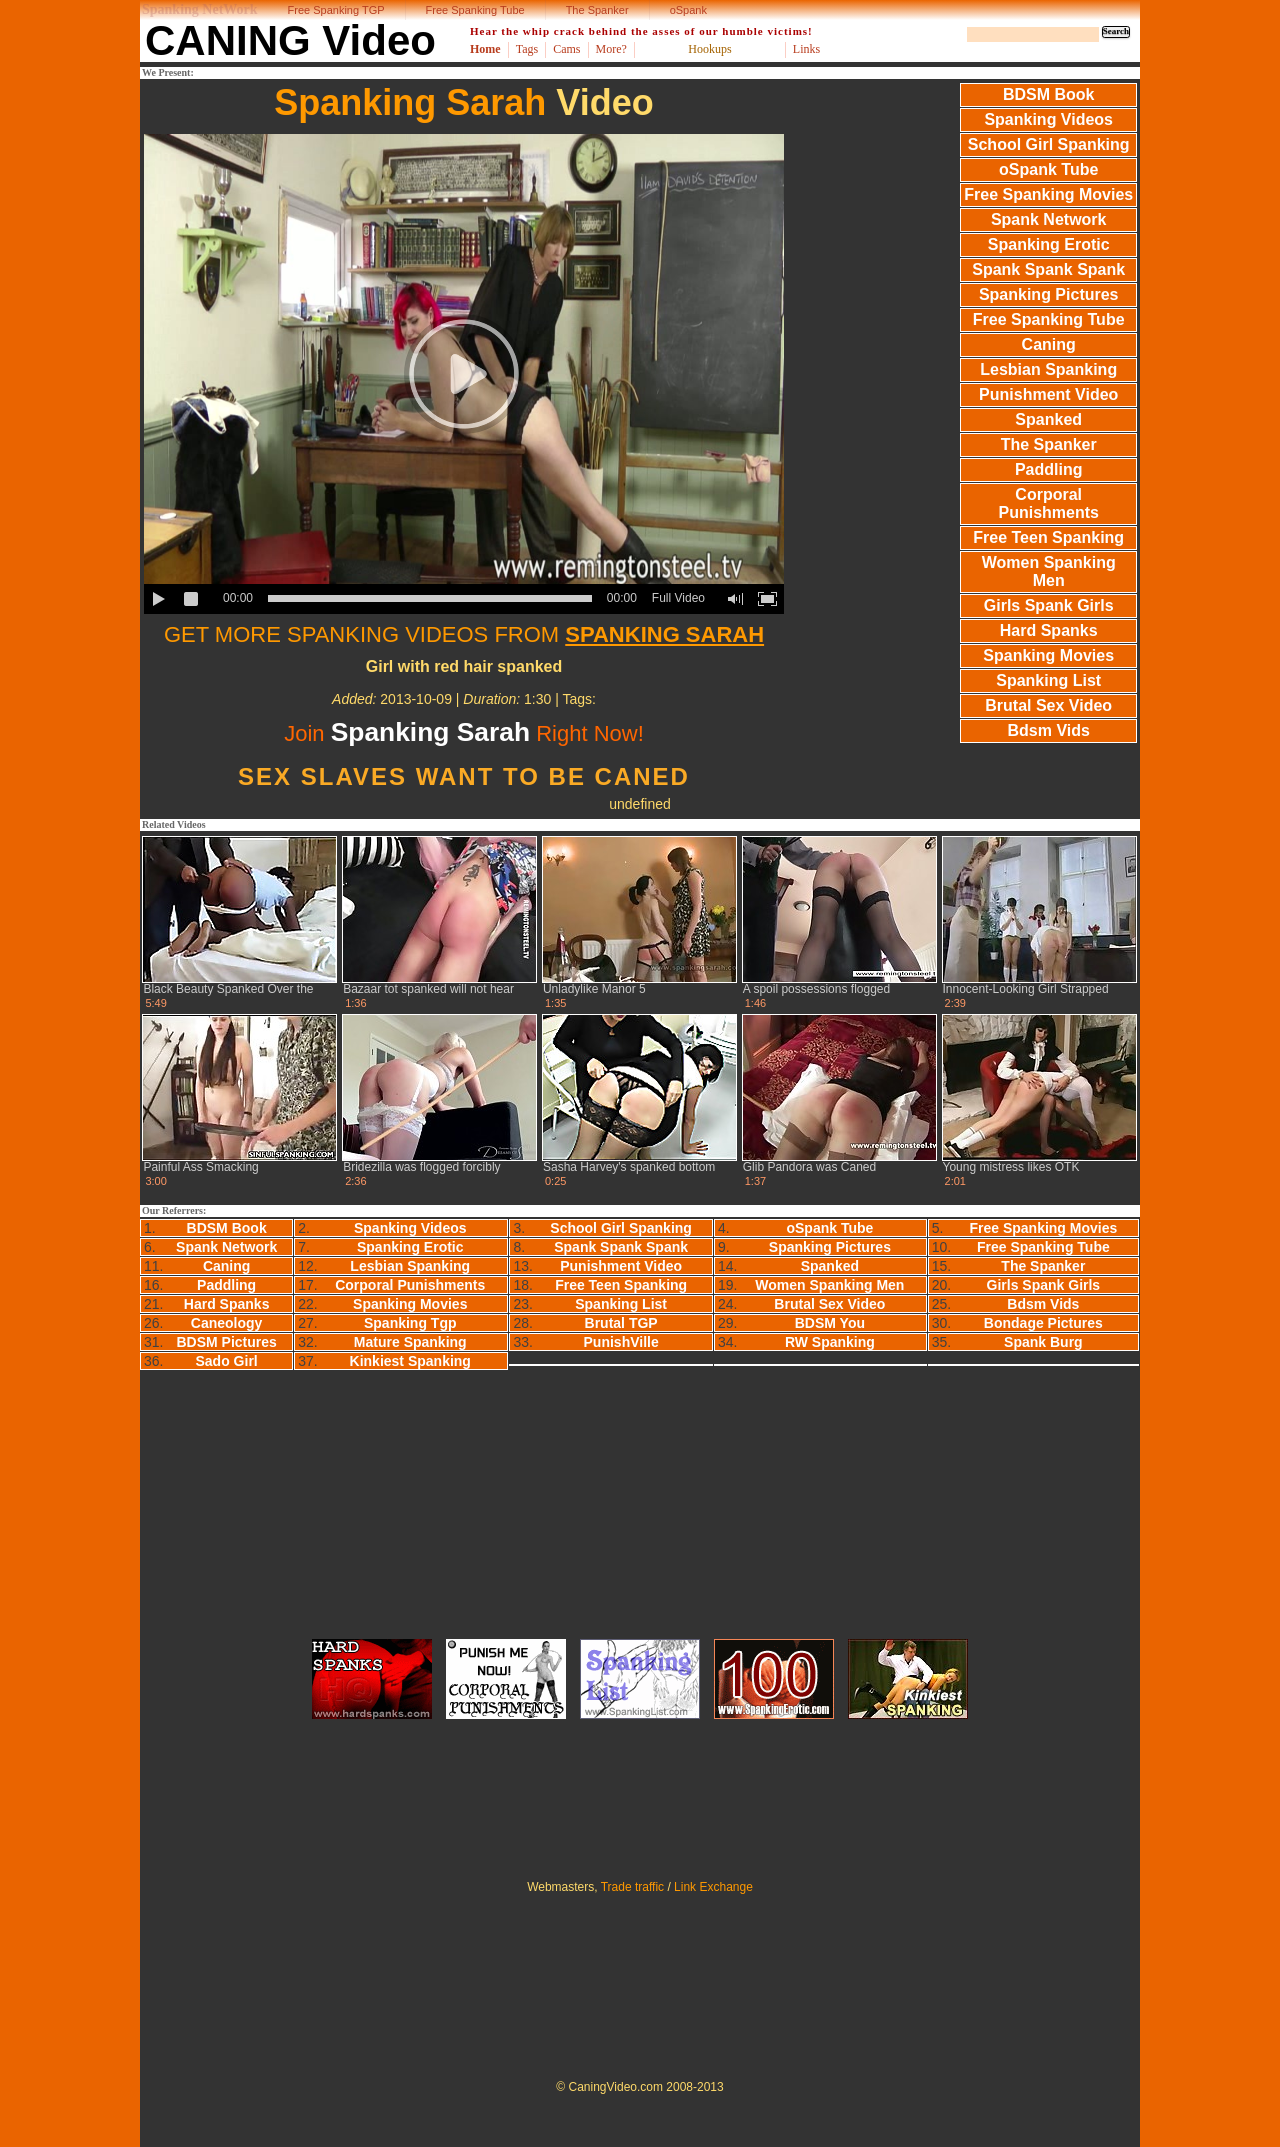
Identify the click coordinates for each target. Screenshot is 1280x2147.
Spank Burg (1043, 1342)
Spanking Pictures (1049, 294)
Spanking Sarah (410, 102)
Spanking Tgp (410, 1323)
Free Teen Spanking (1048, 537)
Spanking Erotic (1049, 244)
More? (611, 49)
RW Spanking (830, 1342)
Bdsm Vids (1049, 730)
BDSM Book (1049, 94)
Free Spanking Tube (475, 10)
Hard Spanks (1049, 630)
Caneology (227, 1323)
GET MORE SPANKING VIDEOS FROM (464, 634)
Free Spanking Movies (1048, 194)
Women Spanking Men (1049, 571)
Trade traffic (632, 1887)
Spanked (1048, 419)
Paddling (1049, 469)
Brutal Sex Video (1048, 705)
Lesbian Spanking (1048, 369)
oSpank (688, 10)
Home (485, 49)
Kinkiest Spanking (410, 1361)
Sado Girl (227, 1361)
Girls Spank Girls (1049, 605)
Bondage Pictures (1043, 1323)
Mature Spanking (410, 1342)
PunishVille (621, 1342)
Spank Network (1049, 219)
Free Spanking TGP (336, 10)
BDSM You (830, 1323)
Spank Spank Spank (1048, 269)
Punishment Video (1048, 394)
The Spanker (597, 10)
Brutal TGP (621, 1323)
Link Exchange (713, 1887)
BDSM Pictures (226, 1342)
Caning (1049, 344)
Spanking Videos (1048, 119)
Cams (566, 49)
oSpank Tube (1048, 169)
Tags (527, 49)
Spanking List (1048, 680)
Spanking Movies (1048, 655)
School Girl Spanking (1049, 144)
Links (806, 49)
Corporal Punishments (1048, 503)
